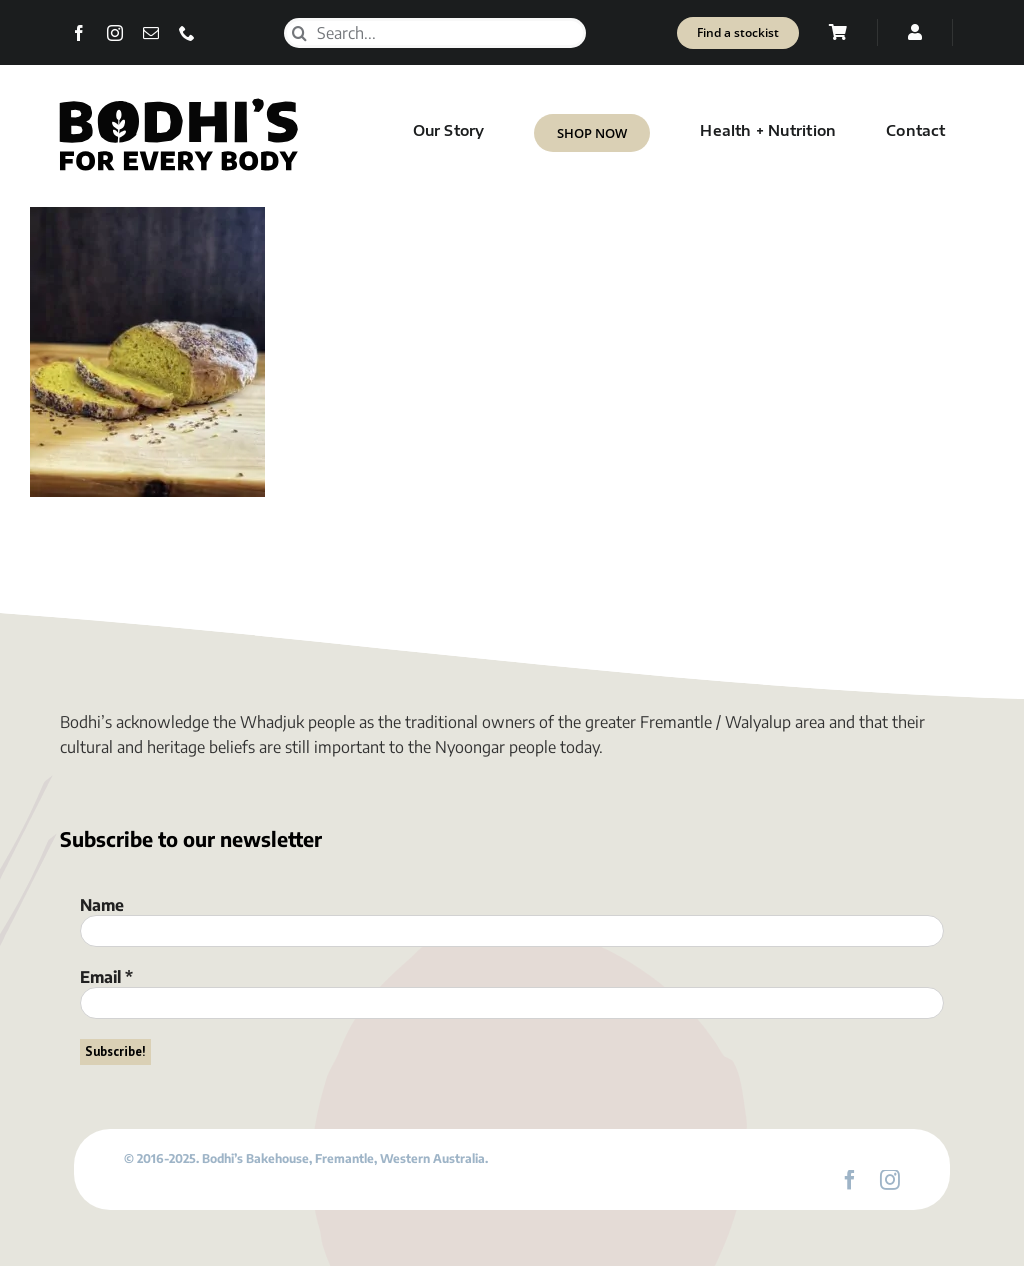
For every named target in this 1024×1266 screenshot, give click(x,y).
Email (106, 977)
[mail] (151, 33)
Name (102, 905)
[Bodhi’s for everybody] (178, 102)
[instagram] (115, 33)
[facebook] (79, 33)
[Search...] (435, 33)
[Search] (299, 33)
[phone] (187, 33)
